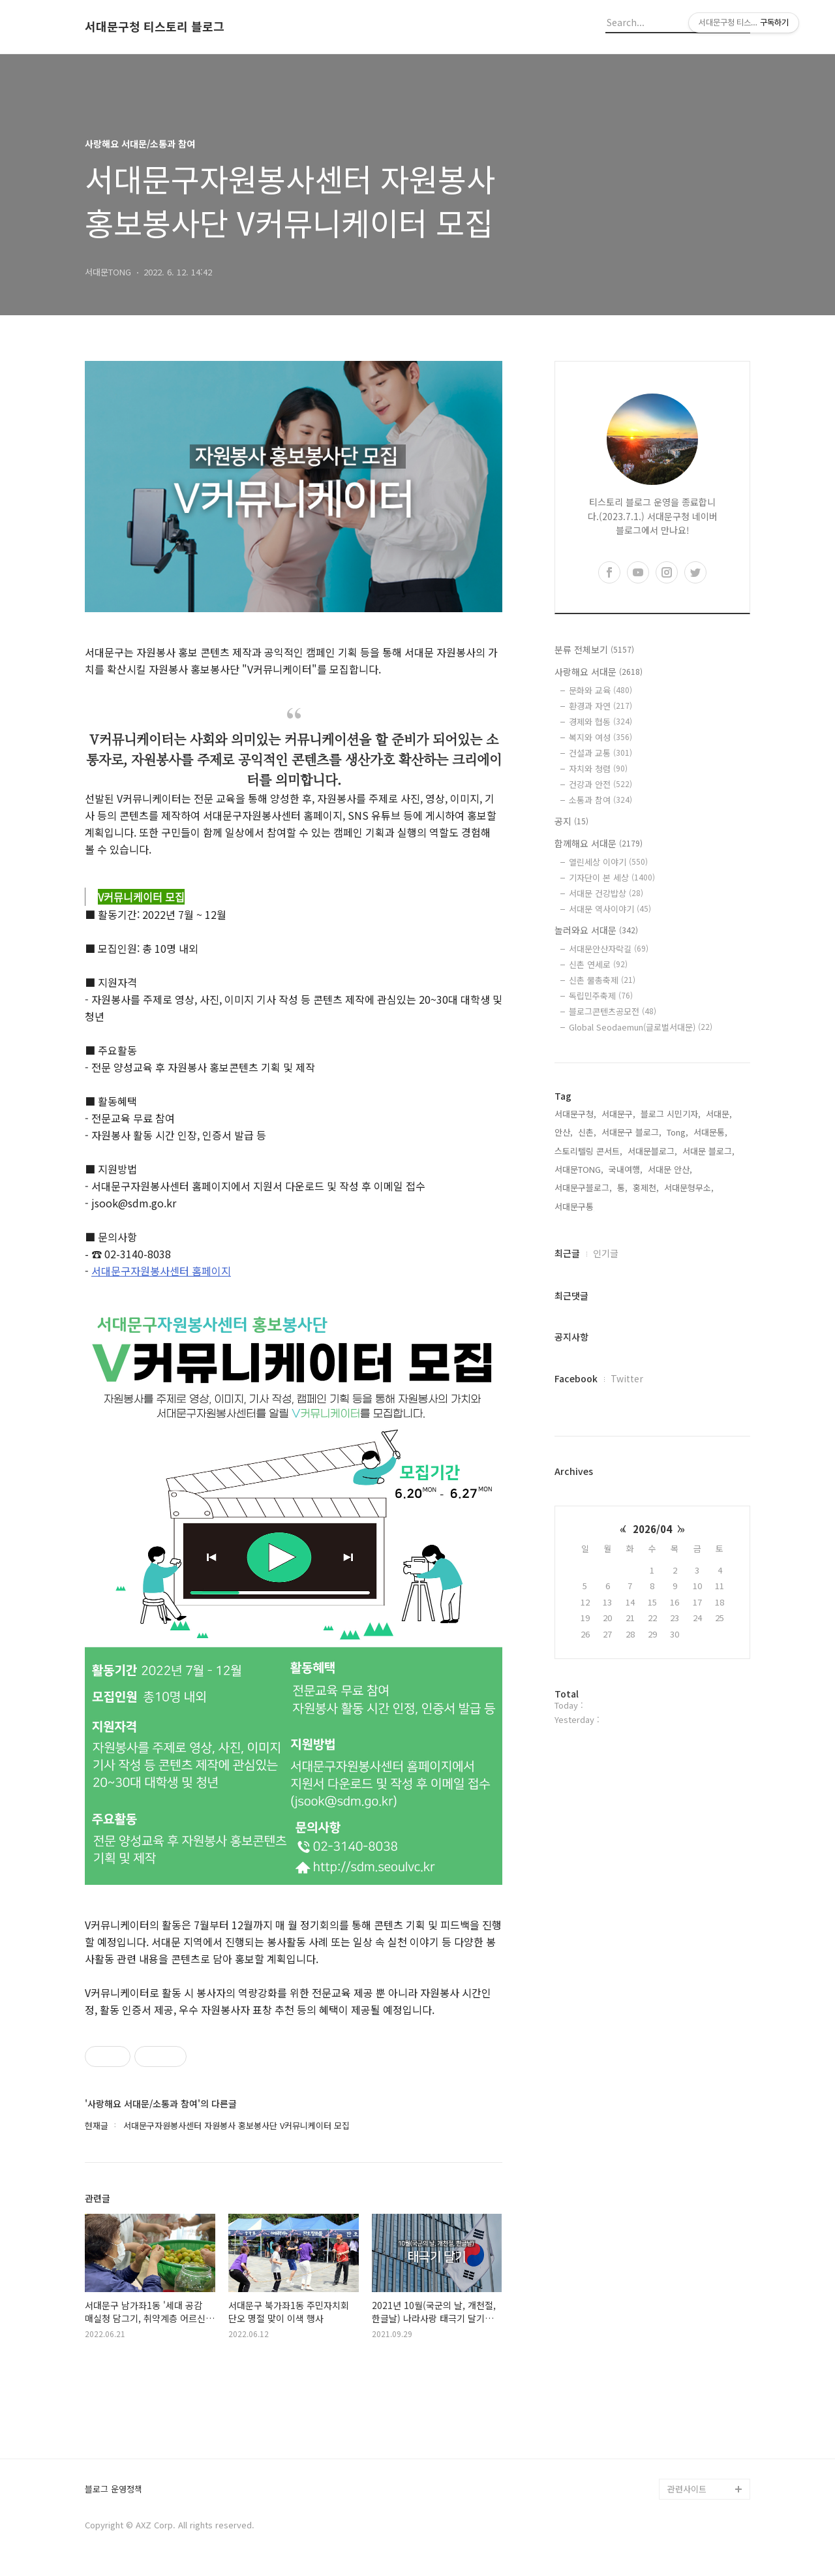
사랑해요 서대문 (598, 671)
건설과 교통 (600, 753)
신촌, (587, 1132)
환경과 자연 (600, 706)
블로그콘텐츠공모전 (612, 1011)
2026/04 (652, 1529)
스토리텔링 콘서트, (588, 1151)
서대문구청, (575, 1114)
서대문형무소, (689, 1187)
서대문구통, (575, 1206)
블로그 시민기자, (671, 1114)
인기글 (605, 1253)
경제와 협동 (600, 721)
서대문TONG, (578, 1169)
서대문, (719, 1114)
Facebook (576, 1378)
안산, (563, 1132)
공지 (571, 821)
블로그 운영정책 (113, 2489)
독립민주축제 (601, 995)
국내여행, (626, 1169)
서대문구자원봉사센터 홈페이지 (161, 1271)
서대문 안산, (670, 1169)
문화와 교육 (600, 690)
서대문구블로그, (583, 1187)
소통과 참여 (600, 800)
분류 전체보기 (594, 649)
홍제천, (646, 1187)
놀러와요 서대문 (596, 930)
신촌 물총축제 (602, 980)
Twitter (627, 1378)
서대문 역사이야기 (610, 909)
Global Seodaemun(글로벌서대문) (640, 1027)
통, (622, 1187)
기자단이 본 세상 (612, 877)
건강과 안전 (600, 784)
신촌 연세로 (598, 964)
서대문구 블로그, (631, 1132)
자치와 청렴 (598, 768)
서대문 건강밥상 (606, 893)
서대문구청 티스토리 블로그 (154, 27)
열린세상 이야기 (608, 862)
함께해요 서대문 (598, 843)
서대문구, (618, 1114)
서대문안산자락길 (608, 948)
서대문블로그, (652, 1151)
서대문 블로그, (708, 1151)
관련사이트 (686, 2489)
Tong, (677, 1132)
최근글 (567, 1253)
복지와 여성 (600, 737)
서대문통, (710, 1132)
